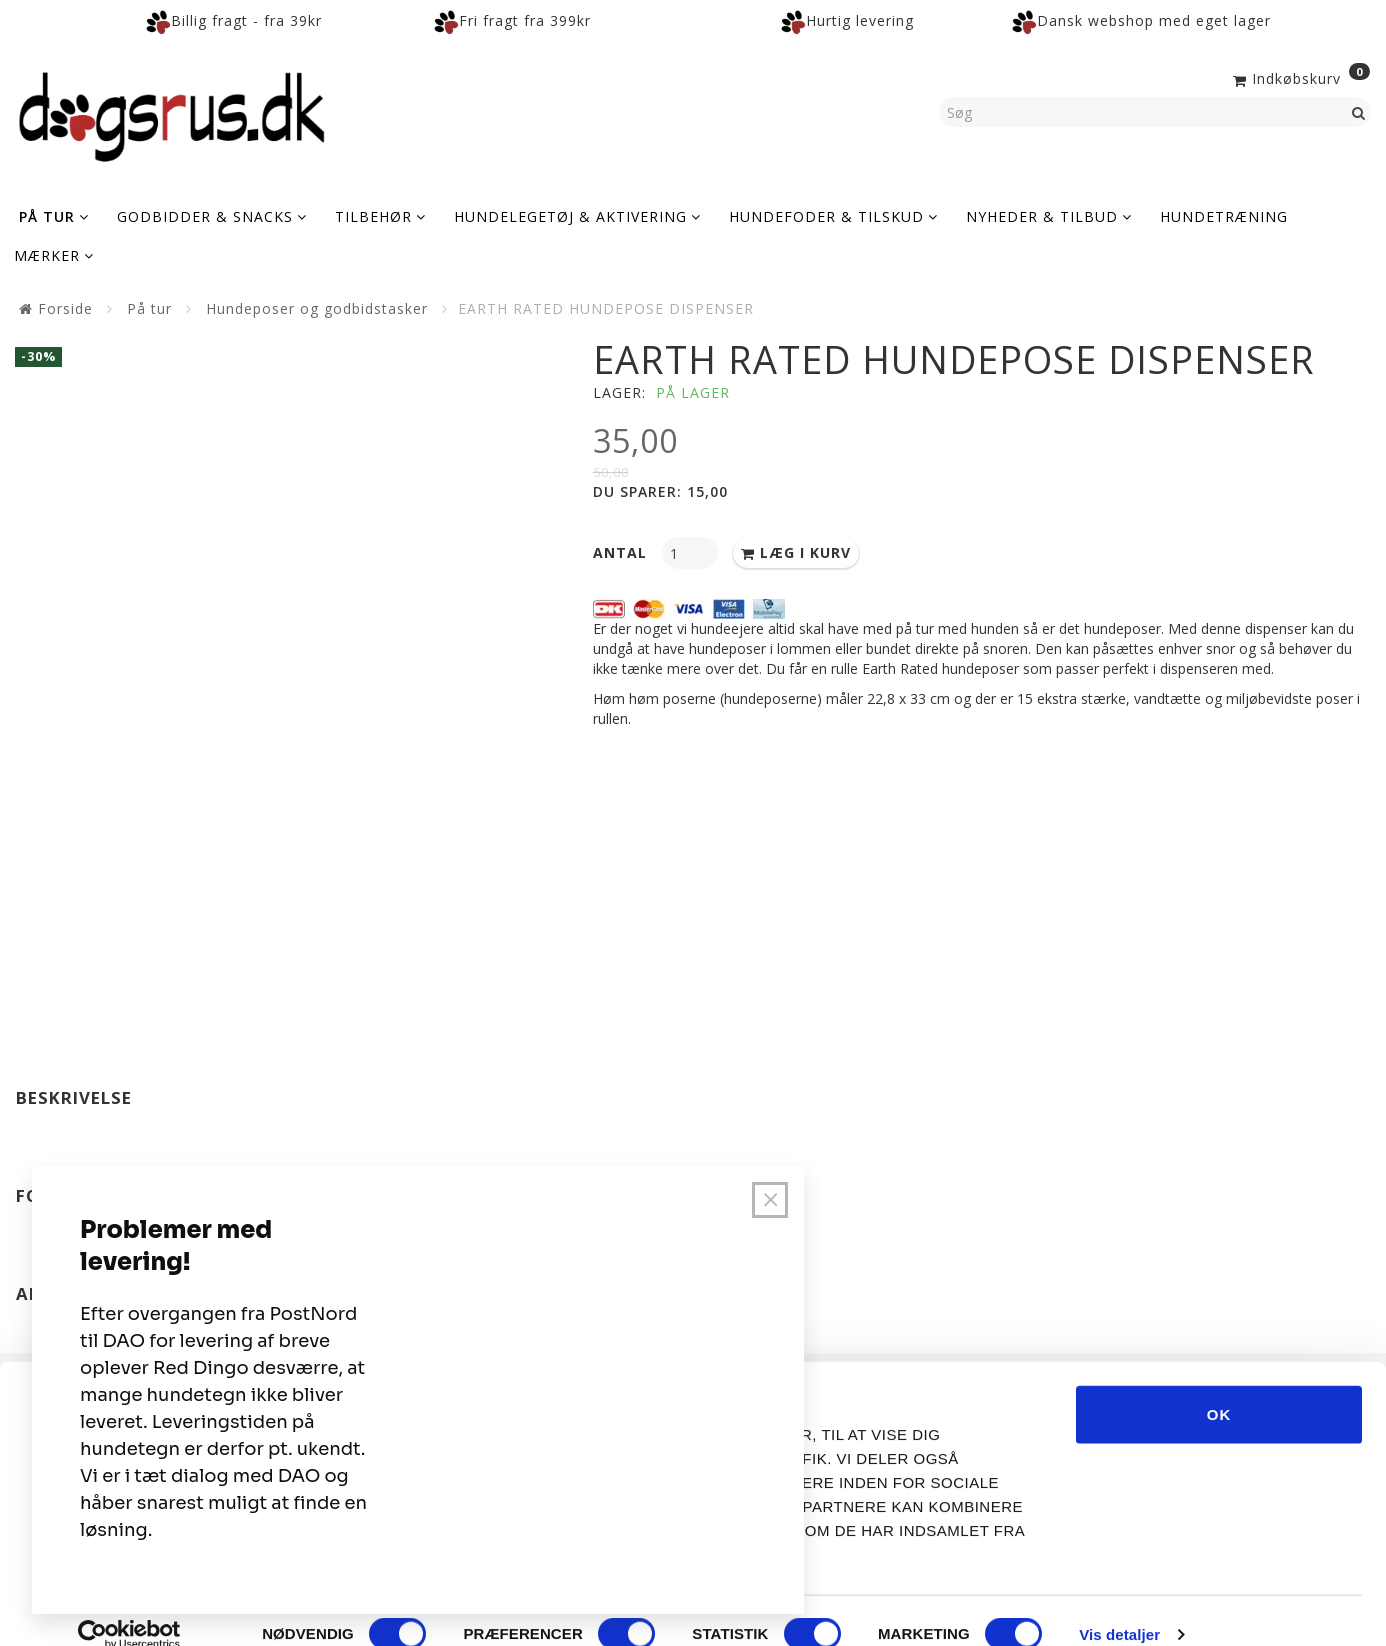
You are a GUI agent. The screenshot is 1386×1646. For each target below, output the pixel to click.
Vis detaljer (1119, 1606)
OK (1219, 1385)
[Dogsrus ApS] (172, 114)
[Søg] (1359, 112)
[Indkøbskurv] (1299, 77)
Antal (622, 552)
